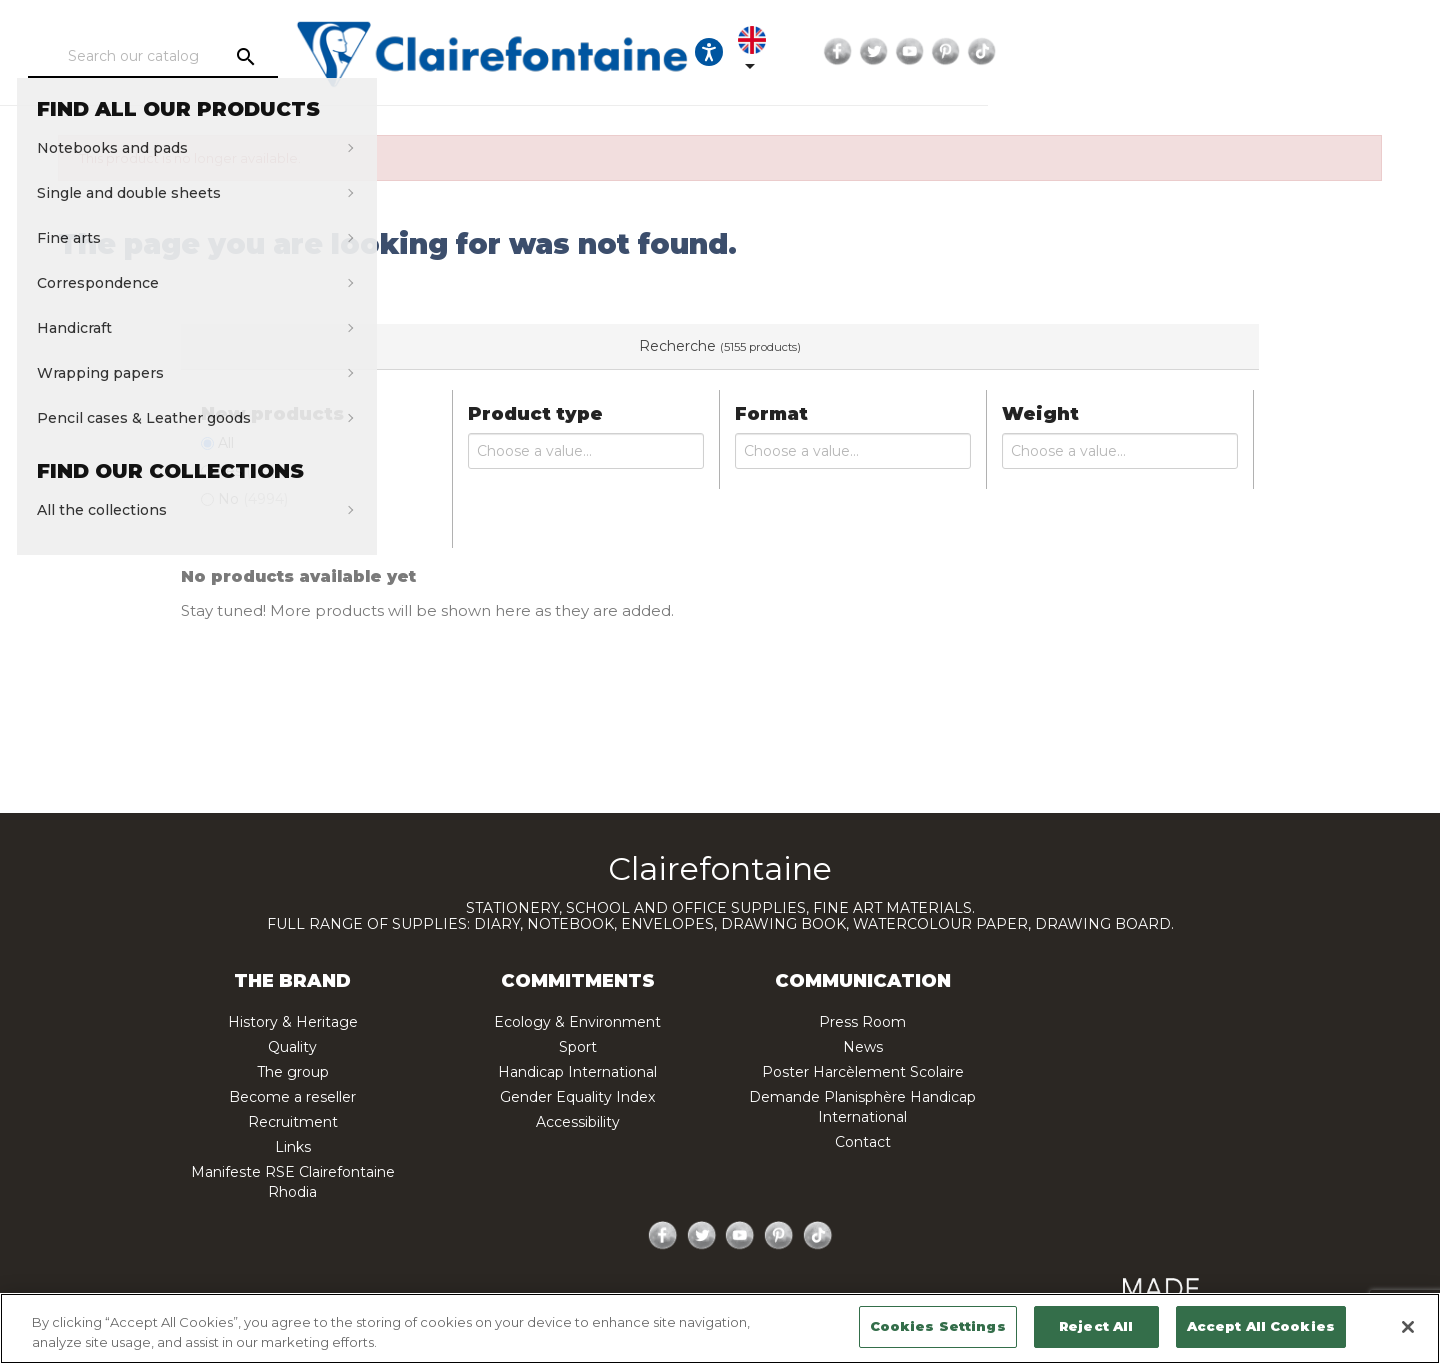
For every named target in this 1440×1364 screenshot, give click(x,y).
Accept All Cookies (1261, 1326)
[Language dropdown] (1109, 52)
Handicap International (577, 1072)
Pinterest (1307, 52)
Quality (292, 1047)
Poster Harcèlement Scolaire (863, 1072)
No (253, 499)
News (863, 1047)
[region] (720, 1328)
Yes (246, 471)
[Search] (254, 57)
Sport (578, 1047)
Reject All (1096, 1326)
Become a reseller (292, 1097)
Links (293, 1147)
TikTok (1343, 52)
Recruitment (293, 1122)
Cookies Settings (938, 1326)
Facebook (1199, 52)
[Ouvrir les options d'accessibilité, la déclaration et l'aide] (1048, 52)
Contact (863, 1142)
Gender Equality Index (577, 1097)
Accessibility (578, 1122)
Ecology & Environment (577, 1022)
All (226, 443)
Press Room (862, 1022)
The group (293, 1072)
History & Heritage (293, 1022)
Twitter (1235, 52)
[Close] (1408, 1327)
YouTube (1271, 52)
